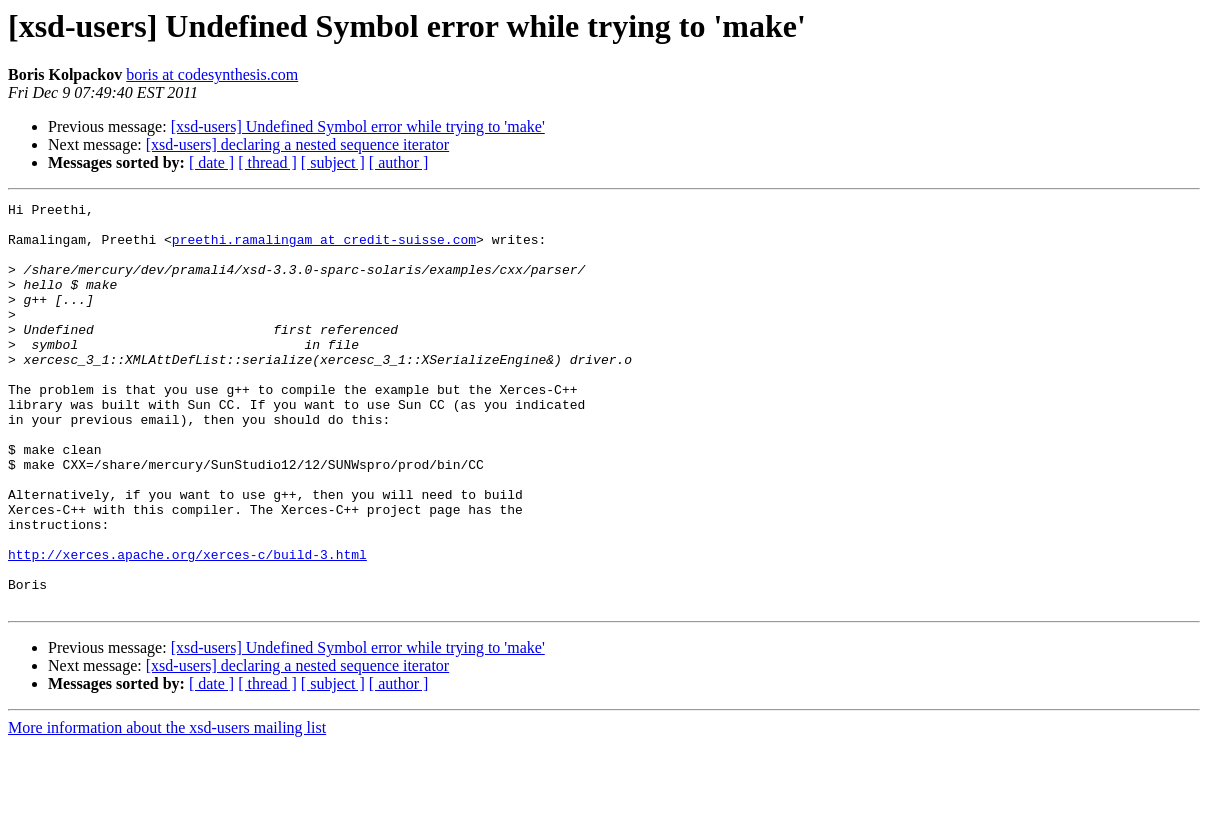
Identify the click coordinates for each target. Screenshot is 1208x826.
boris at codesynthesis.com (212, 74)
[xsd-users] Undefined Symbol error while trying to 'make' (358, 126)
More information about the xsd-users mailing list (167, 808)
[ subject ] (333, 162)
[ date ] (211, 162)
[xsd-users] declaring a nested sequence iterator (297, 144)
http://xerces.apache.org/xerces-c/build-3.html (187, 626)
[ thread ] (267, 162)
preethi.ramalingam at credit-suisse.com (324, 248)
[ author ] (399, 162)
